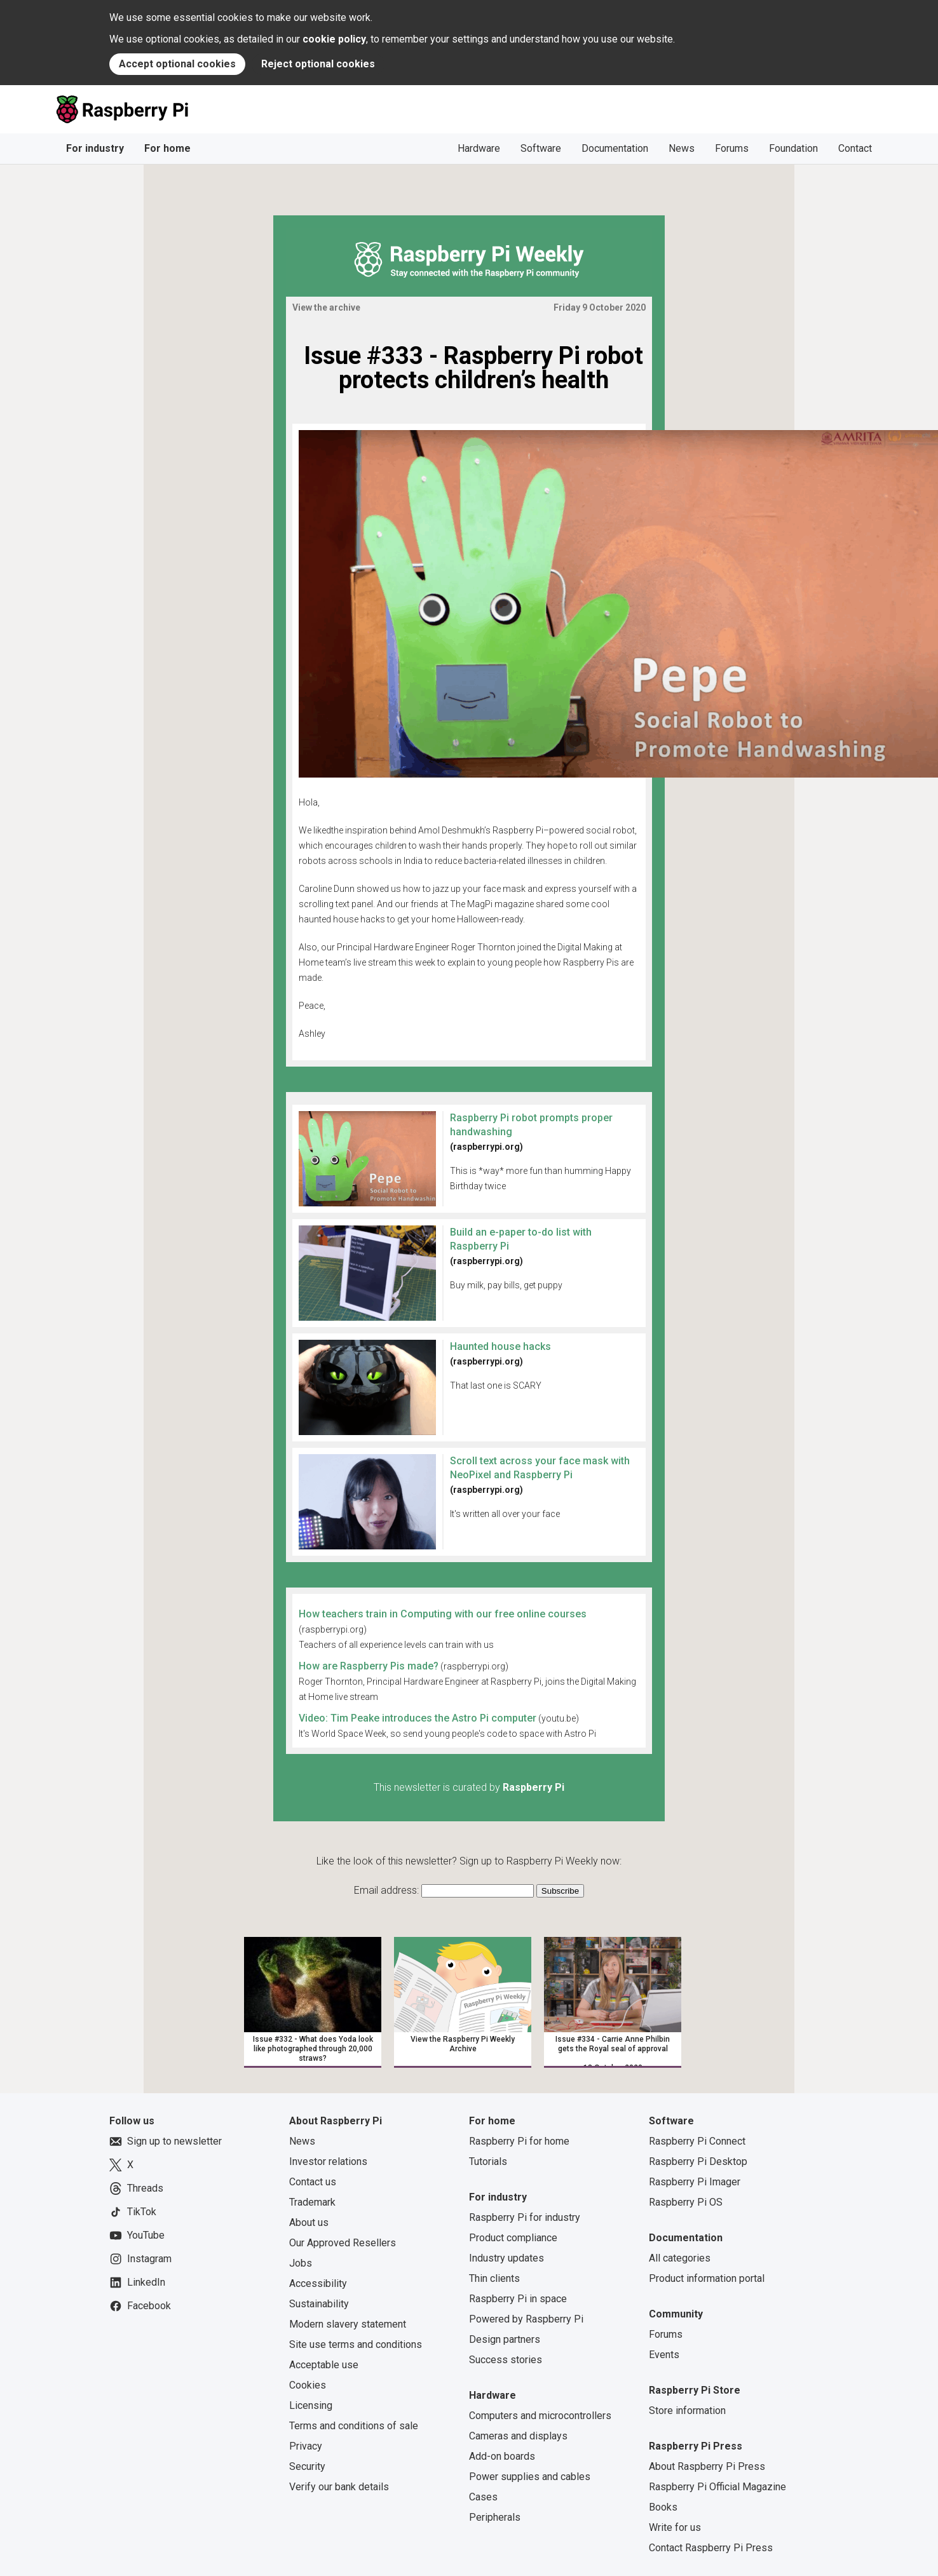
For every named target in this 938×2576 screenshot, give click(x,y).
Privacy (305, 2446)
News (682, 148)
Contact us (312, 2182)
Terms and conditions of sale (353, 2426)
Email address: (387, 1890)
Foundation (793, 148)
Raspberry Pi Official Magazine (717, 2487)
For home (167, 148)
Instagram (140, 2259)
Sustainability (319, 2304)
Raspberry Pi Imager (694, 2182)
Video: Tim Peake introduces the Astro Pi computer (417, 1718)
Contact (855, 148)
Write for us (675, 2527)
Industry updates (506, 2258)
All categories (679, 2258)
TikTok (132, 2212)
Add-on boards (502, 2456)
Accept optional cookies (177, 64)
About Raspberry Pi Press (707, 2466)
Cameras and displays (518, 2436)
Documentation (614, 148)
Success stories (505, 2360)
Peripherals (494, 2517)
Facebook (140, 2306)
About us (309, 2222)
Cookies (307, 2385)
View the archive (326, 307)
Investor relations (328, 2161)
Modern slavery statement (347, 2324)
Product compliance (513, 2238)
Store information (687, 2410)
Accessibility (318, 2283)
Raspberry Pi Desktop (698, 2161)
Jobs (300, 2263)
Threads (136, 2188)
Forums (732, 148)
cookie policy (334, 39)
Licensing (310, 2405)
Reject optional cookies (318, 64)
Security (307, 2466)
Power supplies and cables (529, 2477)
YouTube (137, 2235)
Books (663, 2507)
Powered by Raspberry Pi (526, 2319)
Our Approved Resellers (342, 2243)
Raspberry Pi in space (518, 2299)
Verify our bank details (339, 2487)
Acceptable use (323, 2365)
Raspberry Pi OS (686, 2202)
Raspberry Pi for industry (524, 2217)
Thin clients (494, 2278)
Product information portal (707, 2278)
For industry (95, 148)
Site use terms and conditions (355, 2344)
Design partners (504, 2339)
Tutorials (488, 2161)
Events (664, 2355)
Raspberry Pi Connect (697, 2141)
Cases (483, 2497)
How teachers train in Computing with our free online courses (443, 1614)
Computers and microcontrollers (540, 2416)
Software (540, 148)
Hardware (479, 148)
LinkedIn (137, 2282)
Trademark (312, 2202)
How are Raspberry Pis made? (368, 1666)
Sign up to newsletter (165, 2141)
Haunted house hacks (500, 1346)
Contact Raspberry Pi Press (711, 2548)
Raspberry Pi (533, 1787)
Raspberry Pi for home (519, 2141)
